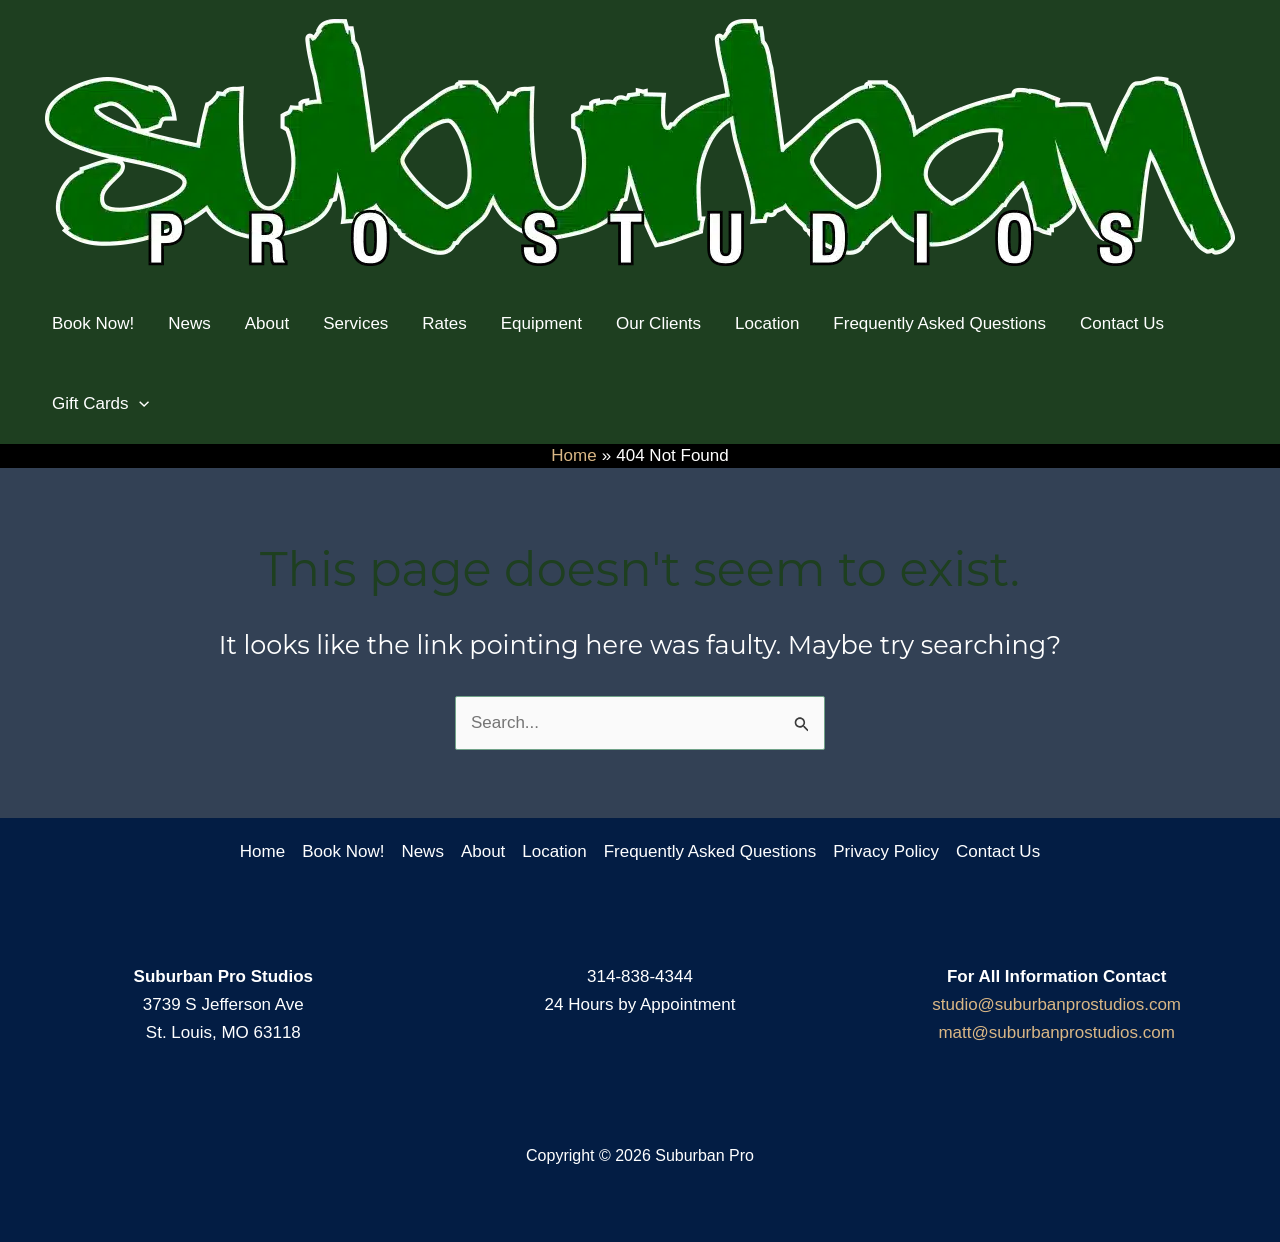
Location (554, 851)
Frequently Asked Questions (710, 851)
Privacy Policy (886, 851)
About (483, 851)
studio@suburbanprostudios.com (1056, 1004)
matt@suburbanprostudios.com (1056, 1032)
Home (262, 851)
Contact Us (998, 851)
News (422, 851)
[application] (139, 404)
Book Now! (343, 851)
